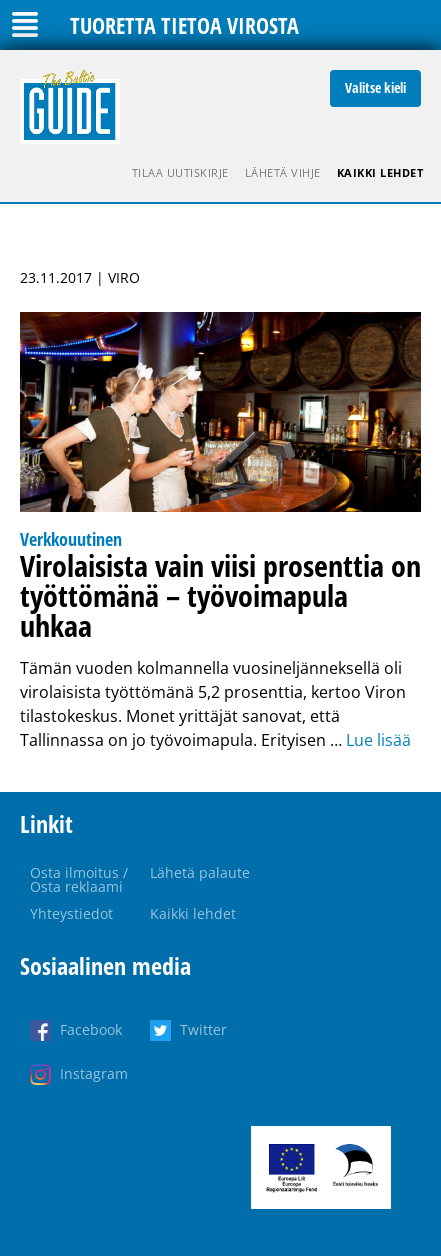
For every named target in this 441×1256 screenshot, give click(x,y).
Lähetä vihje (283, 172)
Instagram (94, 1073)
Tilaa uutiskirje (180, 172)
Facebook (91, 1029)
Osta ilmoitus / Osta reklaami (79, 879)
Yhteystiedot (71, 913)
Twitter (203, 1029)
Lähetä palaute (200, 872)
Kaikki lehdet (380, 172)
